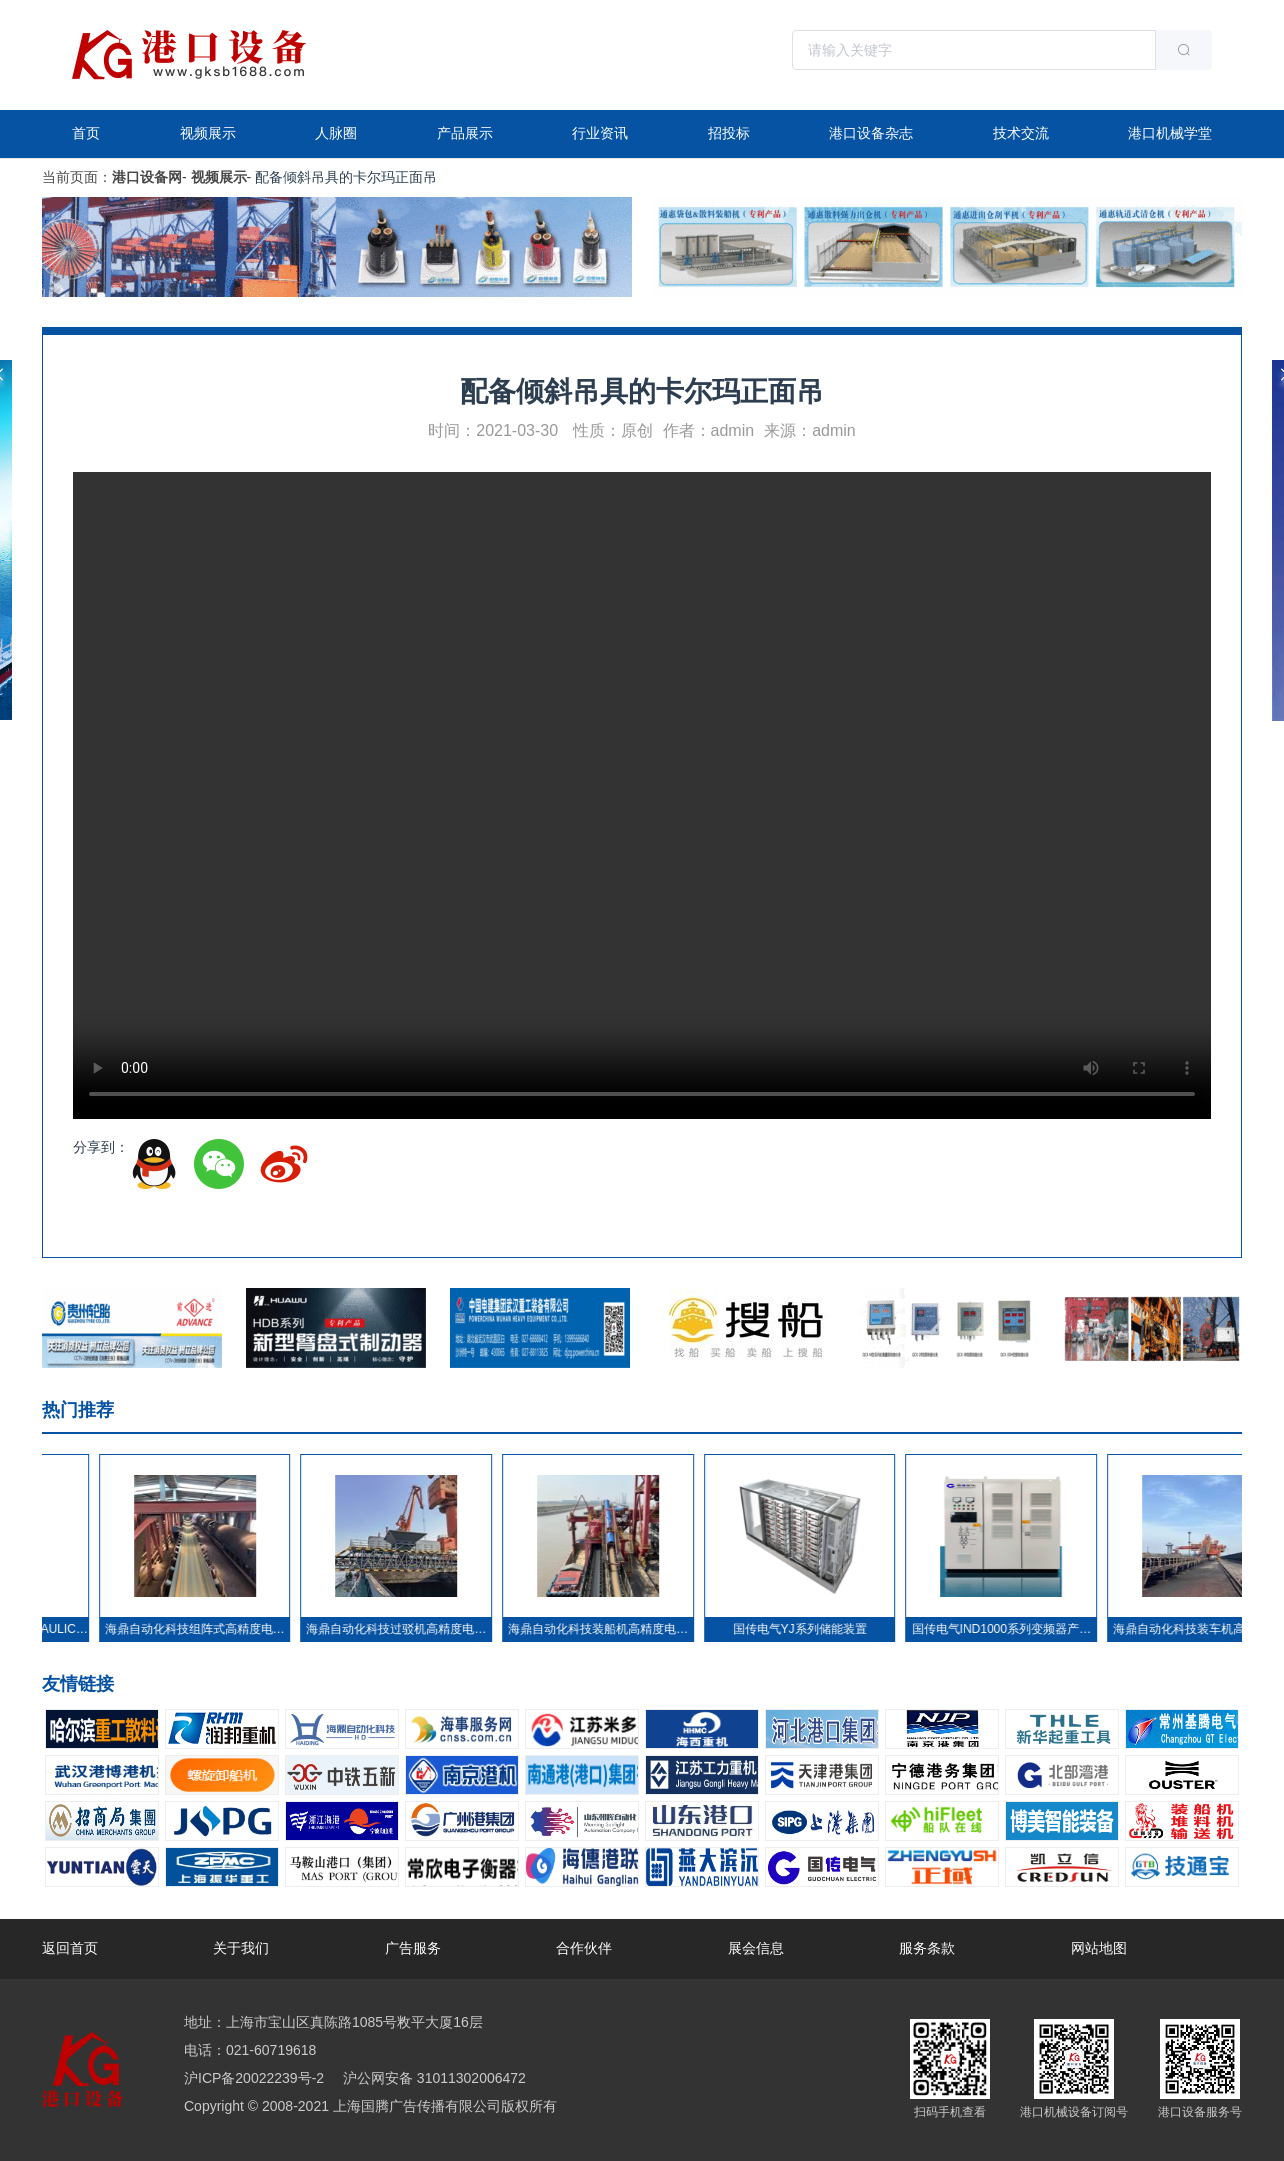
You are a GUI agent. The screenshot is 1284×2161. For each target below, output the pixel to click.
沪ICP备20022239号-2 (254, 2078)
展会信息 (756, 1948)
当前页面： (77, 177)
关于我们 (241, 1948)
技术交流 (1021, 133)
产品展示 (465, 133)
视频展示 (208, 133)
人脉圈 (336, 133)
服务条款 (927, 1948)
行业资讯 (600, 133)
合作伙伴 (584, 1948)
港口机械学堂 (1170, 133)
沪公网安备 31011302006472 (432, 2078)
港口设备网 (147, 177)
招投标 (729, 133)
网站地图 (1099, 1948)
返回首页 (70, 1948)
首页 (86, 133)
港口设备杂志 (871, 133)
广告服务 (413, 1948)
